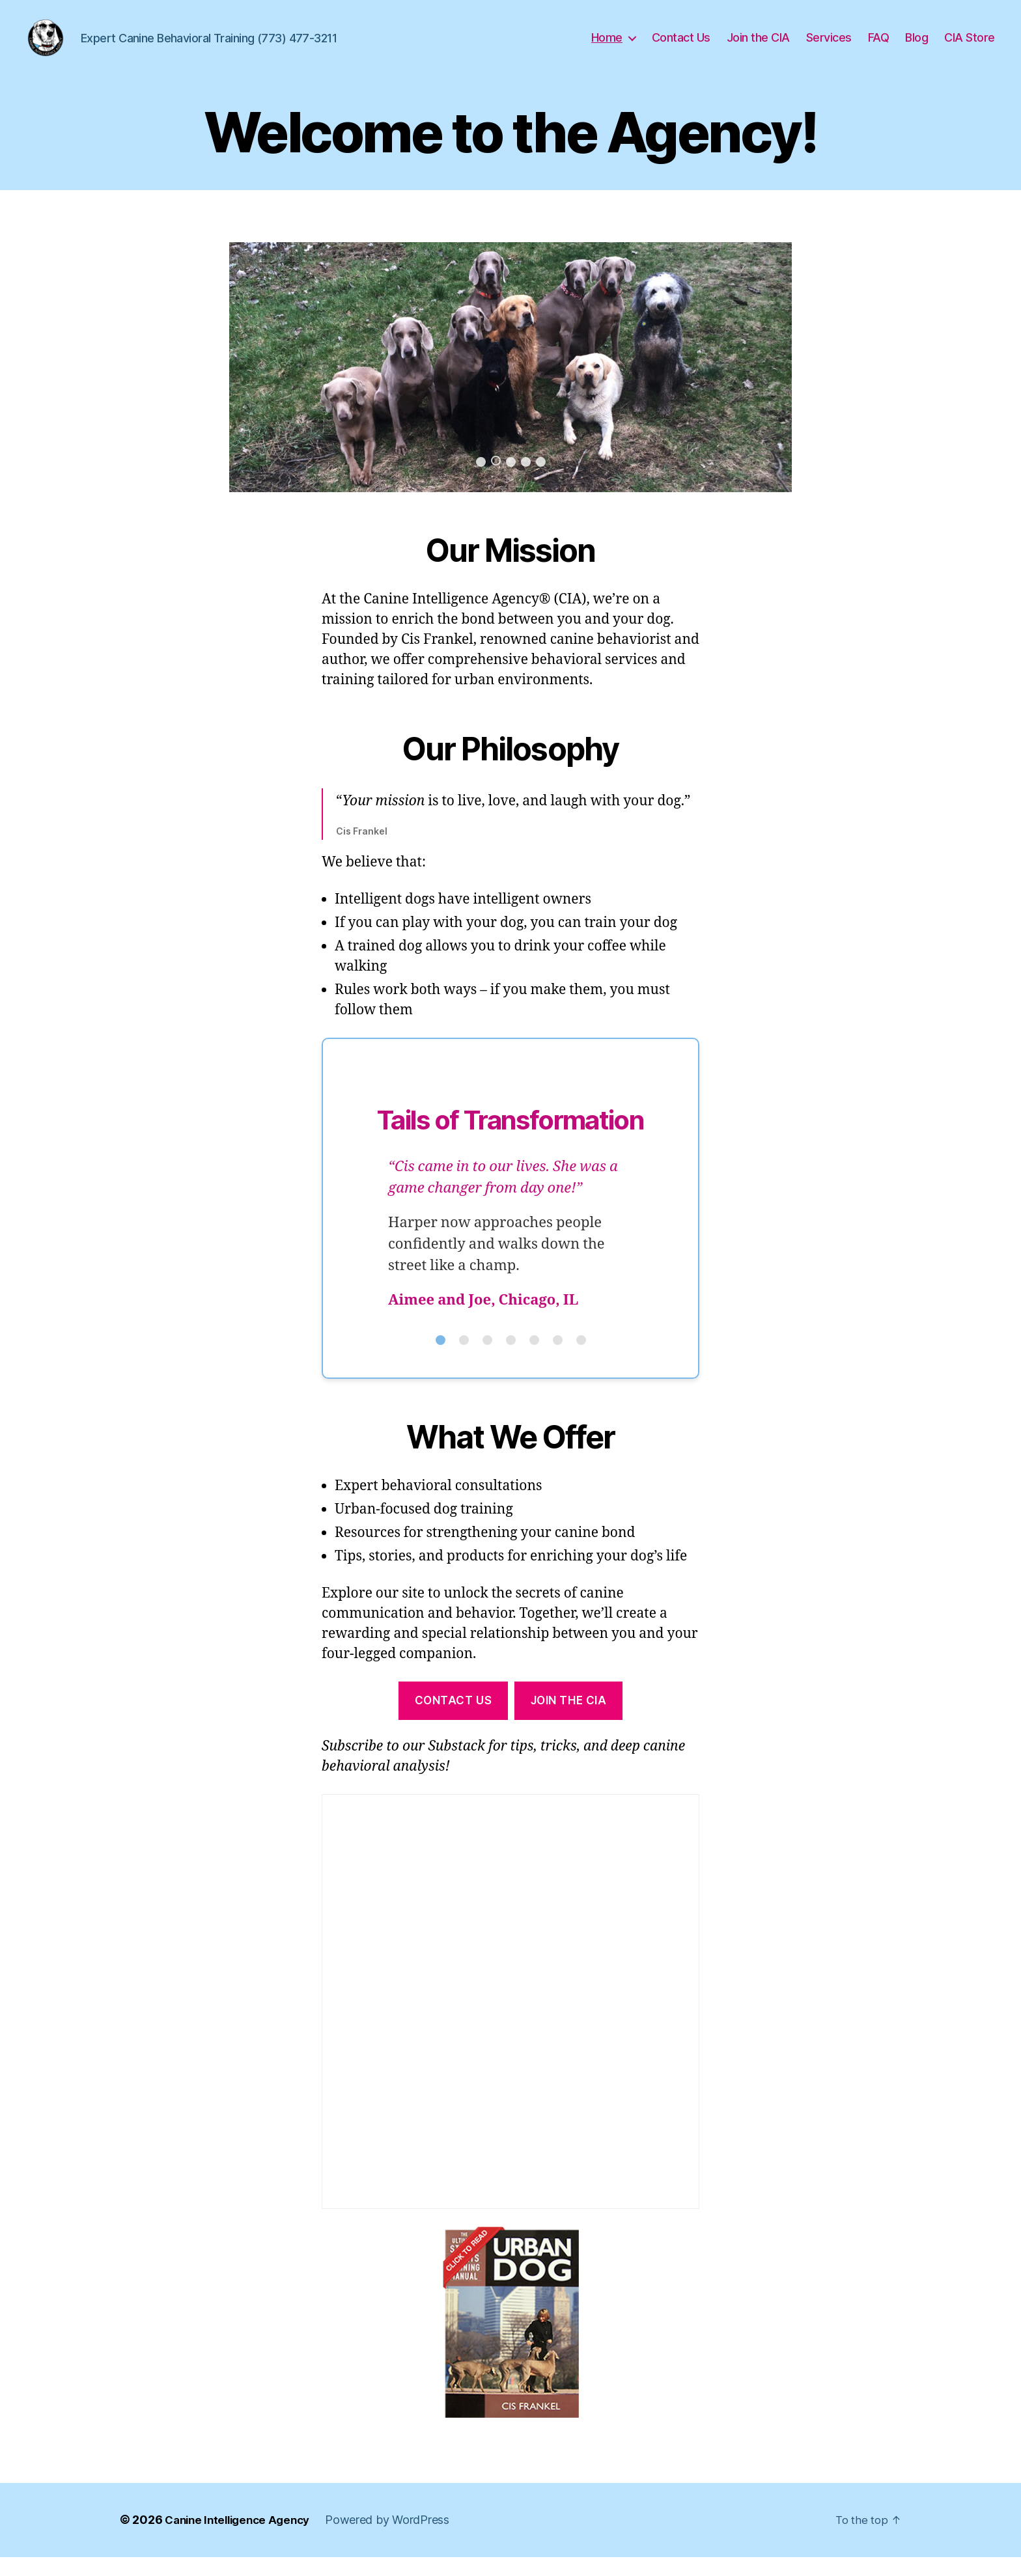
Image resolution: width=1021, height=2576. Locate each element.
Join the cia (569, 1719)
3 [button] (511, 481)
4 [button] (526, 481)
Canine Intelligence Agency (242, 2539)
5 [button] (541, 481)
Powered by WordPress (397, 2539)
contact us (453, 1719)
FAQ (878, 47)
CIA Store (969, 47)
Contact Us (681, 47)
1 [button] (481, 481)
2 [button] (496, 480)
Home (606, 47)
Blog (916, 47)
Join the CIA (758, 47)
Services (829, 47)
